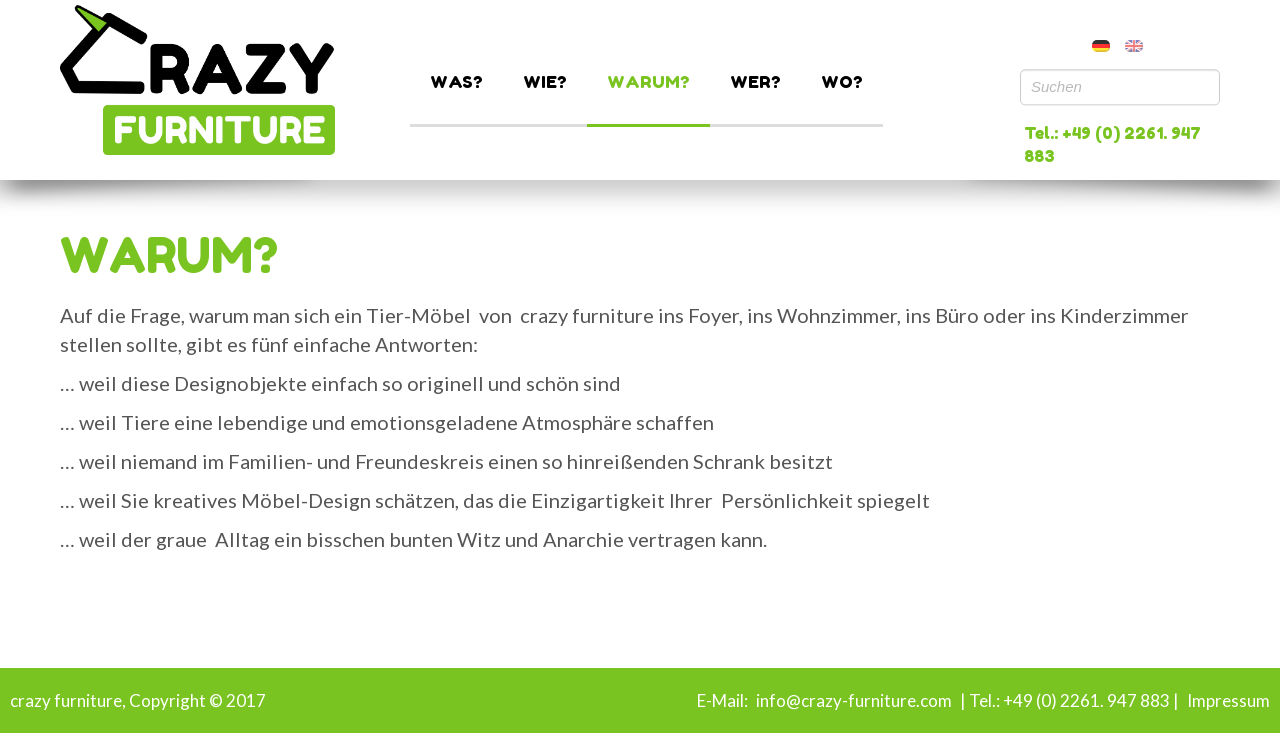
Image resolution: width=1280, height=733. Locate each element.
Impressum (1228, 700)
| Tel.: (978, 700)
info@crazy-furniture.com (852, 700)
